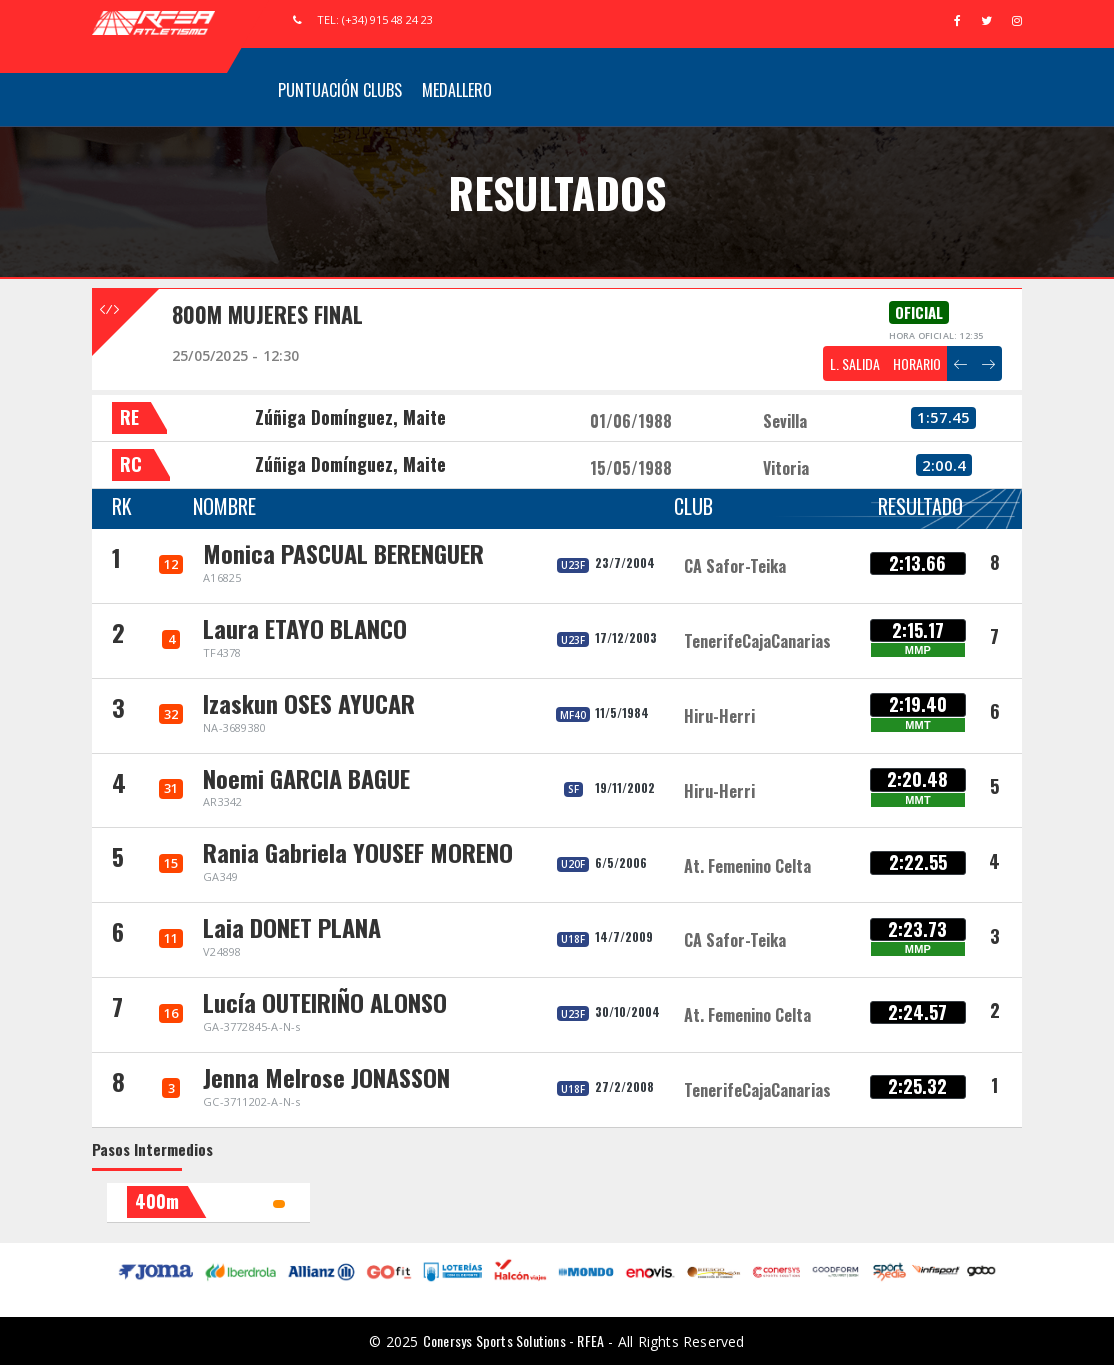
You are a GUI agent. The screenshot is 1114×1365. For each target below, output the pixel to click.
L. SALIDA (855, 363)
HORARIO (917, 363)
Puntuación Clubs (340, 90)
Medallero (457, 90)
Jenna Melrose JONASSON (326, 1077)
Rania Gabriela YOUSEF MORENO (358, 852)
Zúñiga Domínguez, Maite (350, 417)
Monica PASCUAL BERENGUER (343, 553)
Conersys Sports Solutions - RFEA (513, 1340)
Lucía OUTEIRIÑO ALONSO (325, 1002)
